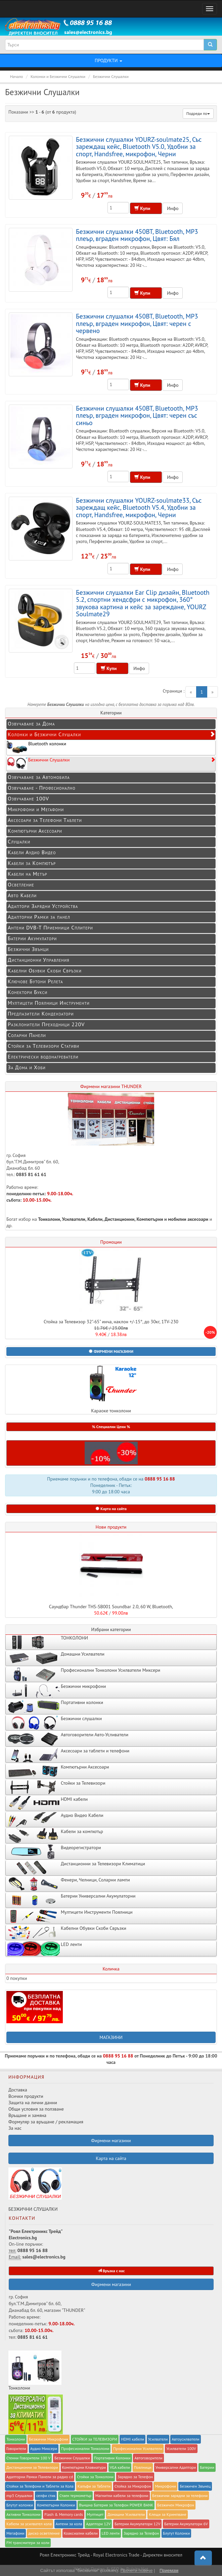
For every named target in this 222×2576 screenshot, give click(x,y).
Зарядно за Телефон (141, 2533)
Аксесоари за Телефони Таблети (45, 820)
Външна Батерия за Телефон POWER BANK (116, 2504)
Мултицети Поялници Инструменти (49, 1002)
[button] (111, 1351)
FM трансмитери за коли (27, 2542)
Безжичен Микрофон (175, 2504)
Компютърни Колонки (56, 2504)
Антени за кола (69, 2523)
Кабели (94, 1219)
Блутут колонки (19, 2504)
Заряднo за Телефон (135, 2476)
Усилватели (73, 1219)
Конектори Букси (27, 992)
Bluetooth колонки (36, 747)
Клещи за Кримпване (167, 2514)
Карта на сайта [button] (111, 1508)
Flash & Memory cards (63, 2514)
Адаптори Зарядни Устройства (43, 906)
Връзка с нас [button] (111, 2270)
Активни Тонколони (23, 2514)
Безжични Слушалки (111, 763)
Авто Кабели (22, 895)
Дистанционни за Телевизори (32, 2467)
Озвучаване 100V (28, 798)
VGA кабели (120, 2467)
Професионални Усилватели (137, 2448)
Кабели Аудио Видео (32, 852)
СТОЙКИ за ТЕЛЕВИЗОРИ (94, 2439)
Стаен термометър (75, 2495)
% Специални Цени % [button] (111, 1426)
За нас (14, 2128)
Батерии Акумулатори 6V (186, 2523)
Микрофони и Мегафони (36, 809)
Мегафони (15, 2533)
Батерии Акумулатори (32, 938)
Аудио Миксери (43, 2448)
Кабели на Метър (27, 873)
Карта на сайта (111, 2158)
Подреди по (198, 113)
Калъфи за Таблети (94, 2486)
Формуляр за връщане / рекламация (45, 2122)
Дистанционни (119, 1219)
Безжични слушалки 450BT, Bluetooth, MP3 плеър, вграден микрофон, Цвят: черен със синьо (137, 415)
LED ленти (111, 2533)
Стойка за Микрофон (133, 2486)
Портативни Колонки (112, 2457)
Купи (146, 208)
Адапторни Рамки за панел (39, 916)
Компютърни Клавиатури (84, 2467)
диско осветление (43, 2533)
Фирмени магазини (111, 2284)
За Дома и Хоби (27, 1067)
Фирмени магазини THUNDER (111, 1086)
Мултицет (95, 2514)
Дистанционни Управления (39, 959)
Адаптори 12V (98, 2523)
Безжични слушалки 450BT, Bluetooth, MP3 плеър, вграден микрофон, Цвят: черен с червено (137, 323)
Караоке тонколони (111, 1389)
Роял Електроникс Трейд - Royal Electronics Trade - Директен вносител (111, 2555)
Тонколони (49, 1219)
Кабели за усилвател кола (29, 2523)
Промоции (111, 1242)
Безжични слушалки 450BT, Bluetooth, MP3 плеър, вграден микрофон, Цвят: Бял (137, 235)
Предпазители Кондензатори (41, 1013)
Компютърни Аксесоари (35, 830)
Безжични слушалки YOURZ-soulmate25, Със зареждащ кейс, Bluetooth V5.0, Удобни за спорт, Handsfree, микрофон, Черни (139, 146)
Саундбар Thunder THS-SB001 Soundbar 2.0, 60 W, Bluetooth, (111, 1607)
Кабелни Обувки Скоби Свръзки (45, 970)
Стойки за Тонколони (95, 2476)
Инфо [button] (172, 208)
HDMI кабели (132, 2439)
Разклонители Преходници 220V (46, 1024)
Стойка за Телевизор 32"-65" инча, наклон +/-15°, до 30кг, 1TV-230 (111, 1322)
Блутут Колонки (176, 2533)
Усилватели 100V (181, 2448)
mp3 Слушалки (19, 2495)
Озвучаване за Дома (31, 723)
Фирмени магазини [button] (111, 2140)
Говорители (16, 2448)
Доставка (17, 2090)
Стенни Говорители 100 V (28, 2457)
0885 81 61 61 (31, 1174)
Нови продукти (111, 1527)
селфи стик (45, 2495)
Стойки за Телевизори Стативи (43, 1045)
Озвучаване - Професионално (42, 787)
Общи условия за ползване (36, 2109)
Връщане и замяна (27, 2115)
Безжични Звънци (28, 949)
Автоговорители (148, 2457)
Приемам (169, 2570)
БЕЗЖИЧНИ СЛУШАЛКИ (35, 2189)
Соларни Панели (27, 1035)
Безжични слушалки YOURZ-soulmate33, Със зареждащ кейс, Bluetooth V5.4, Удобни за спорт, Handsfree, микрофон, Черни (139, 507)
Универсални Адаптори (176, 2467)
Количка (110, 1969)
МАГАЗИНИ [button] (111, 2037)
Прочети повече (137, 2570)
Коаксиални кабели (81, 2533)
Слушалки (19, 841)
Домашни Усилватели (126, 2514)
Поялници (142, 2467)
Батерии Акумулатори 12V (137, 2523)
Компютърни (149, 1219)
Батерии (207, 2467)
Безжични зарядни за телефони (180, 2495)
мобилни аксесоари (188, 1219)
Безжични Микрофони (48, 2439)
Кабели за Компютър (32, 863)
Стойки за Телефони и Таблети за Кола (40, 2486)
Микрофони (165, 2486)
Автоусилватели (185, 2439)
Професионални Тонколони (85, 2448)
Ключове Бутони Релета (35, 981)
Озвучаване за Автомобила (39, 777)
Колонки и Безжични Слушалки (111, 734)
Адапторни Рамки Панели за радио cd (39, 2476)
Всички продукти (25, 2096)
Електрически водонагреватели (43, 1056)
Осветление (21, 884)
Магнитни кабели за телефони (121, 2495)
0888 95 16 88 (160, 1479)
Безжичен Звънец (195, 2486)
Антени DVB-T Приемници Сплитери (50, 927)
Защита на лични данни (32, 2103)
